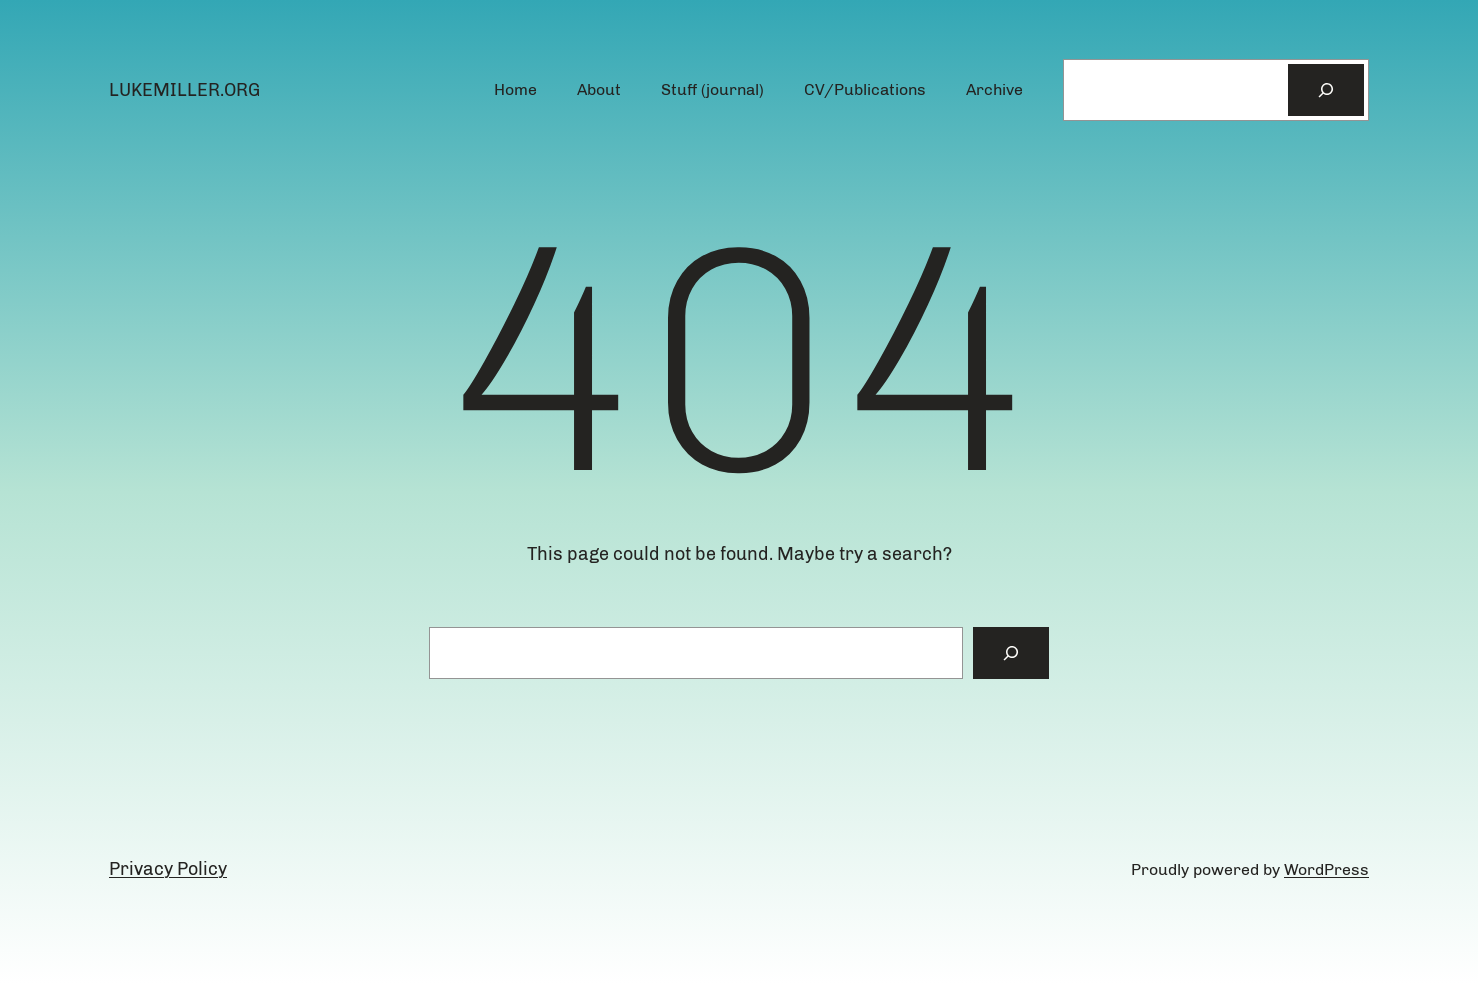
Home (515, 89)
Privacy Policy (168, 869)
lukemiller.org (184, 90)
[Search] (1326, 90)
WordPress (1326, 869)
